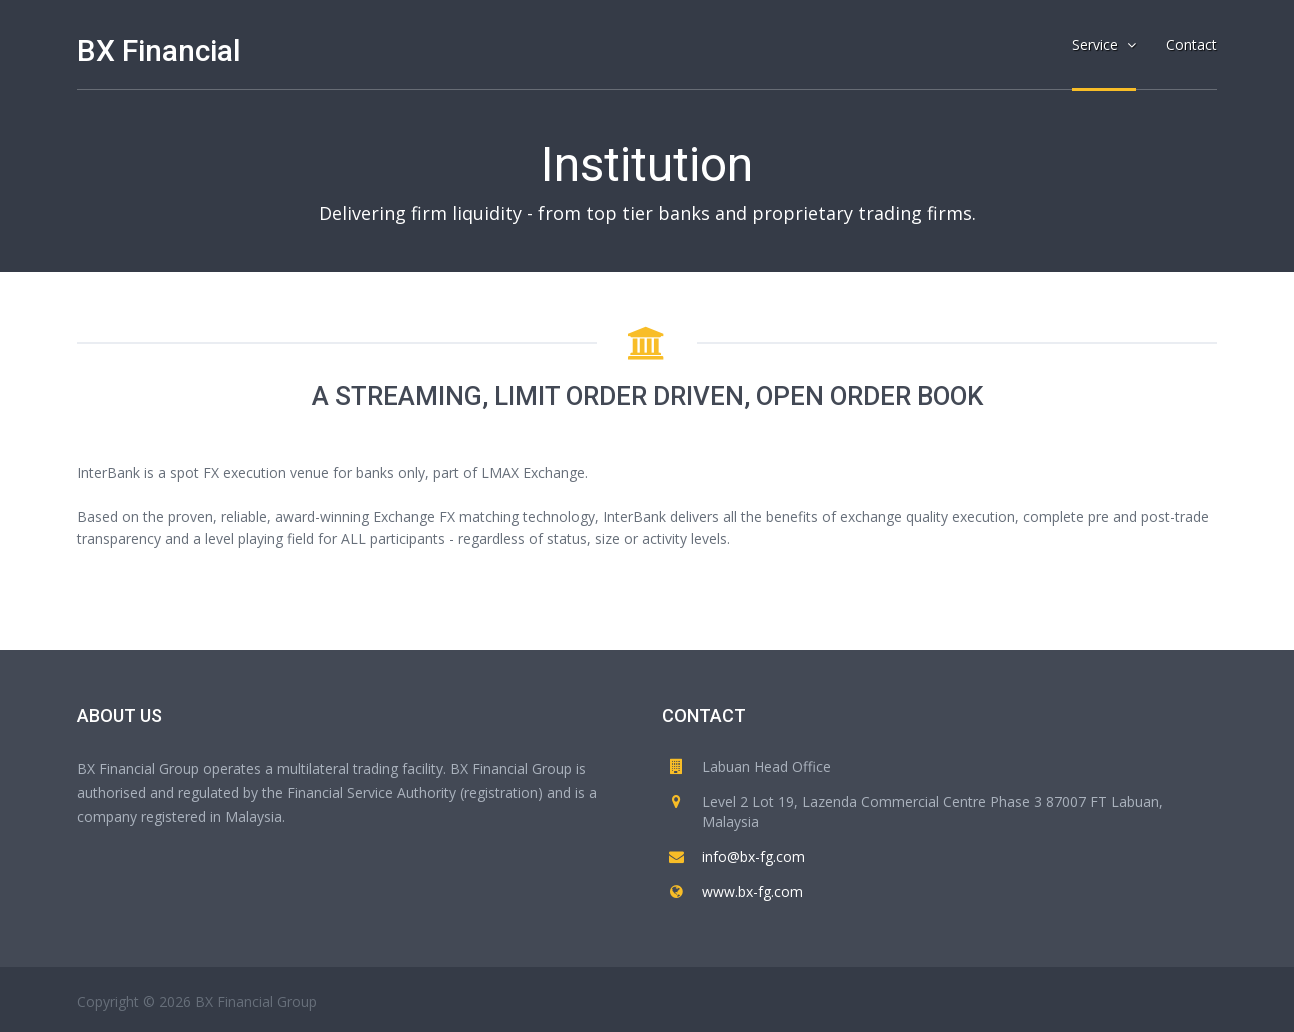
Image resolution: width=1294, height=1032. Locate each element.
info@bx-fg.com (753, 856)
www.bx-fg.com (752, 891)
